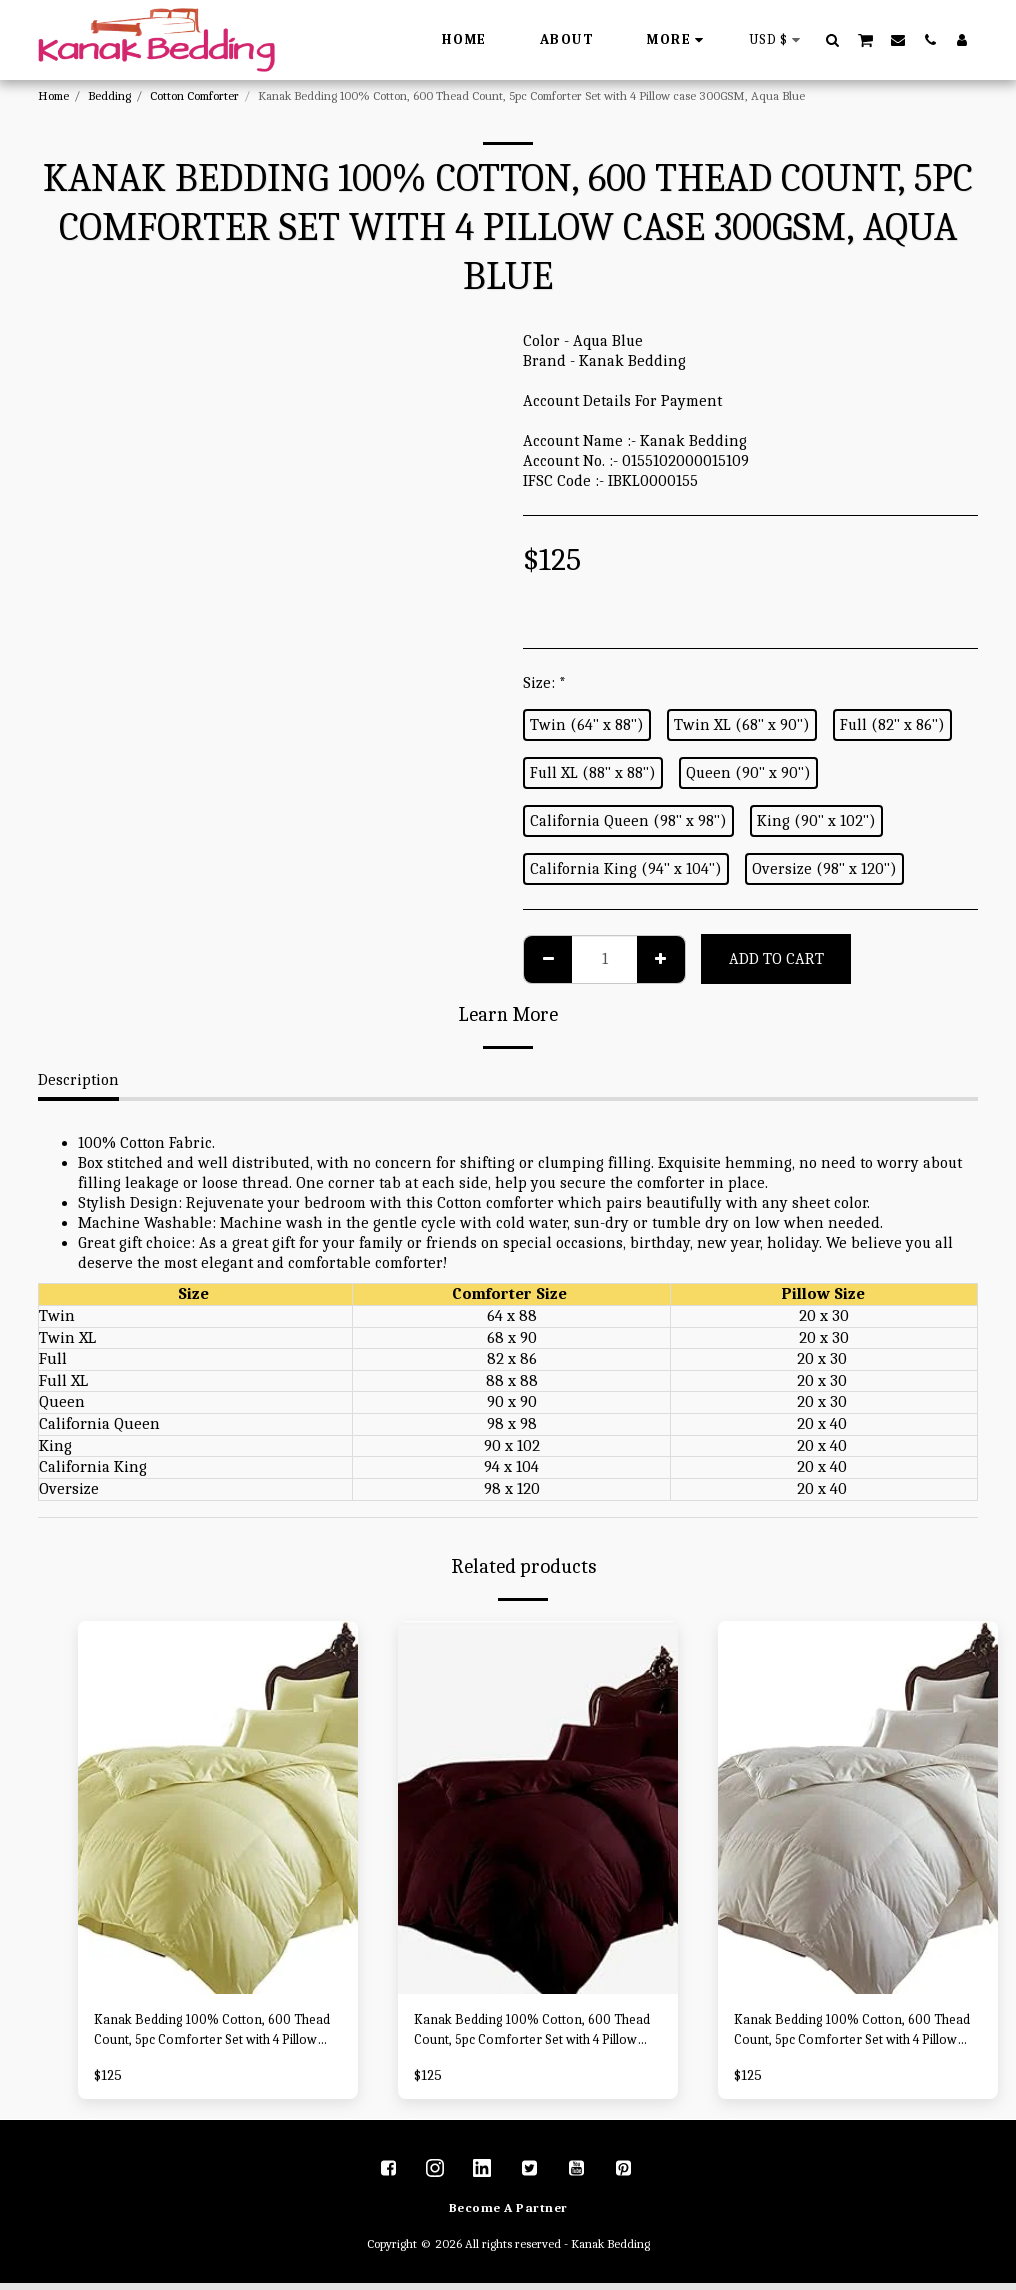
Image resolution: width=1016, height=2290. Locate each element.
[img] (218, 1807)
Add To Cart (776, 959)
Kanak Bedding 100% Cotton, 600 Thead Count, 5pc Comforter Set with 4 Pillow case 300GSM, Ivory (209, 2035)
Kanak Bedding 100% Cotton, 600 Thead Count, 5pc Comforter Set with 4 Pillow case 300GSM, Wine (529, 2035)
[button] (833, 39)
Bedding (109, 95)
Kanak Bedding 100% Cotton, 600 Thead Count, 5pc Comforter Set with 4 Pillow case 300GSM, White (852, 2035)
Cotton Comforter (194, 95)
